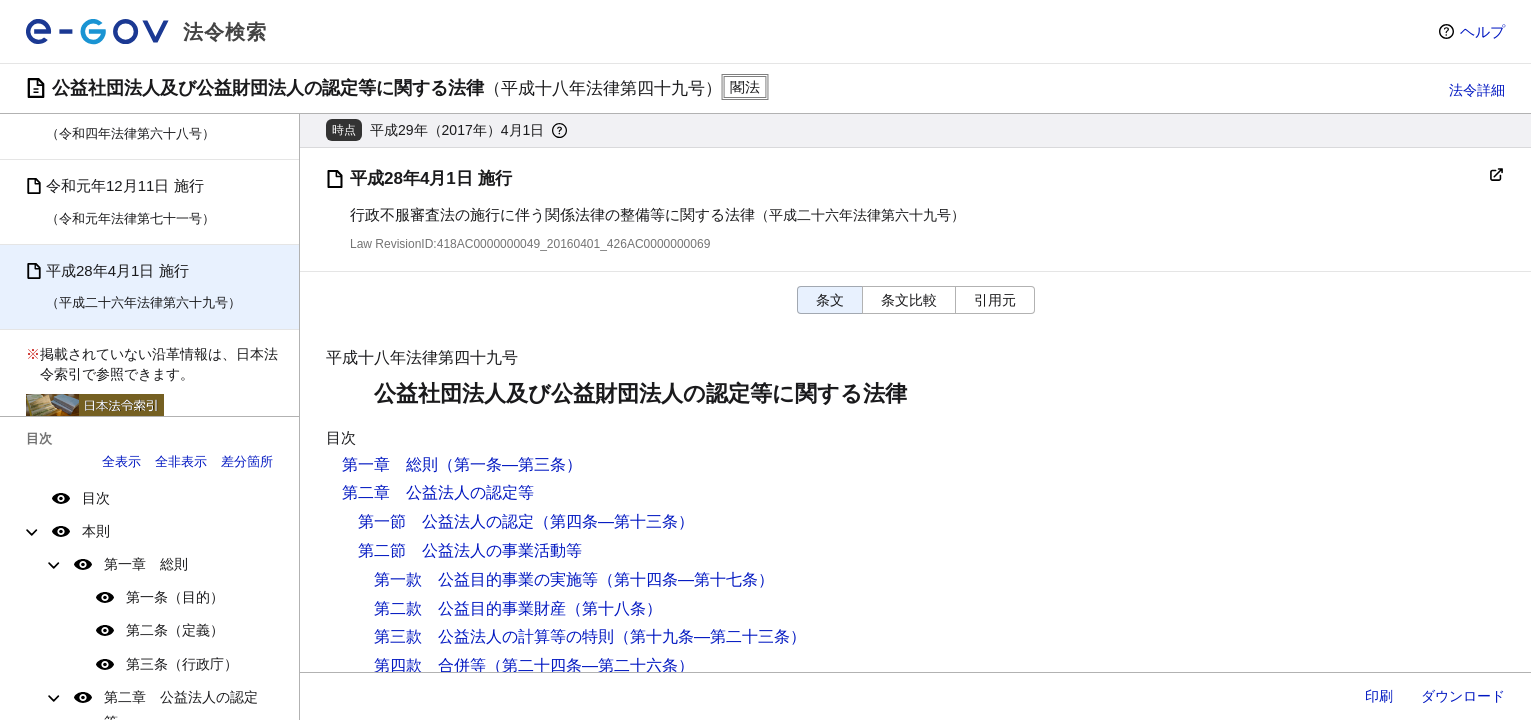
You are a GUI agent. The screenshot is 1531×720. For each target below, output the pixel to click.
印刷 (1379, 696)
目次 (96, 498)
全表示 (121, 461)
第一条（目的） (175, 597)
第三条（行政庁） (182, 664)
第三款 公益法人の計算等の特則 (494, 636)
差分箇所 (247, 461)
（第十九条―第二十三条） (710, 636)
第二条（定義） (175, 630)
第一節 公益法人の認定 (446, 521)
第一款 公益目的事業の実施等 (486, 579)
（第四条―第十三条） (614, 521)
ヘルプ (1482, 31)
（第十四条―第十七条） (686, 579)
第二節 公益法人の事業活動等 (470, 550)
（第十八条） (614, 608)
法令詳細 (1477, 90)
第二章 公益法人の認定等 (438, 492)
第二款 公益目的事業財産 (470, 608)
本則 (96, 531)
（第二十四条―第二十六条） (590, 665)
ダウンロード (1463, 696)
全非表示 (181, 461)
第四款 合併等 (430, 665)
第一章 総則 (146, 564)
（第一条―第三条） (510, 464)
